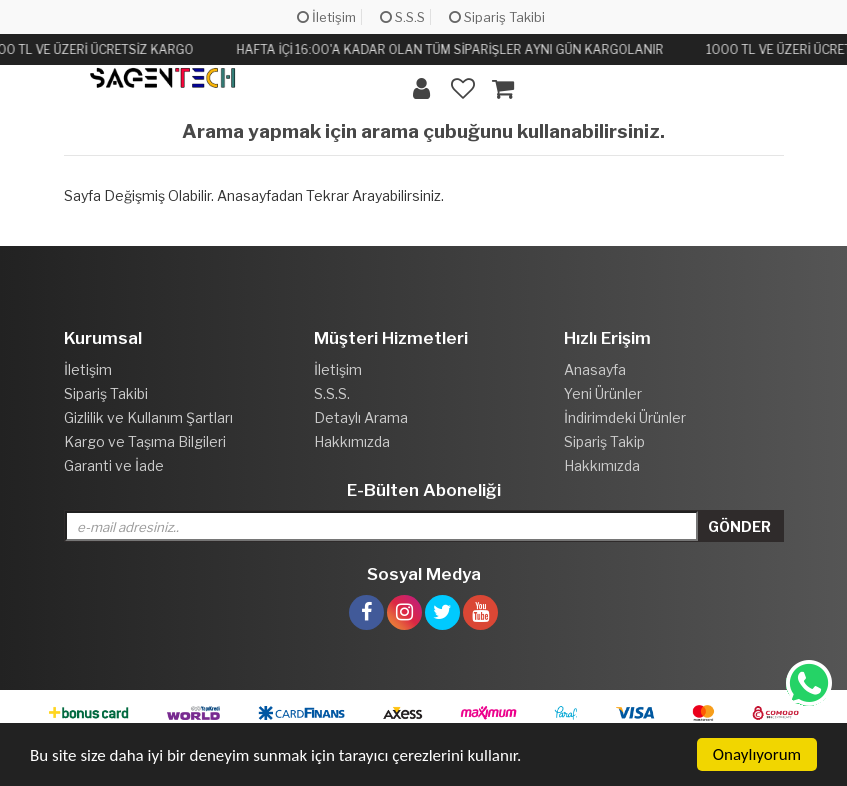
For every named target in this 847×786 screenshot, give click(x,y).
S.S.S (402, 17)
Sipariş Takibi (497, 17)
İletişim (326, 17)
